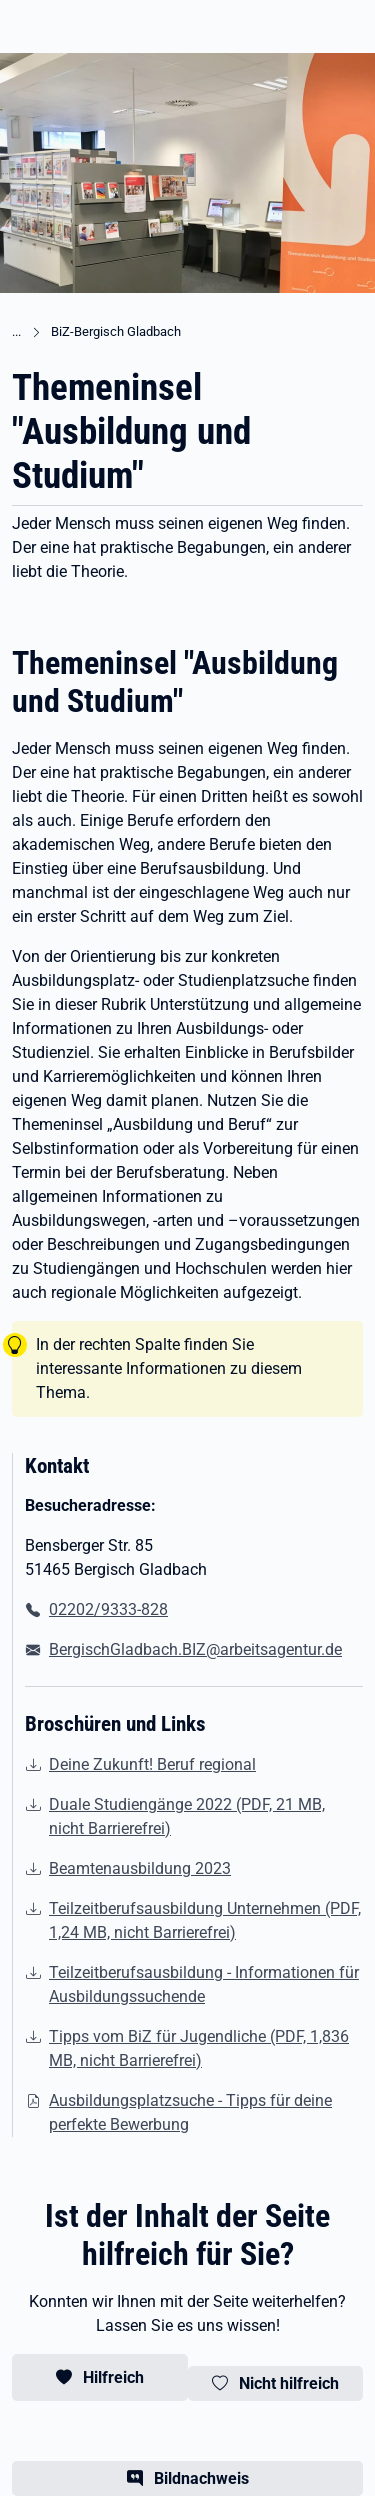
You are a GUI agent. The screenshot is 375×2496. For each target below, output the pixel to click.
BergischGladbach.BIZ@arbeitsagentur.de (195, 1649)
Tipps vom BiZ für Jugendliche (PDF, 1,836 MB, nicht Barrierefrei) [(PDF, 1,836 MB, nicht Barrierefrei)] (199, 2048)
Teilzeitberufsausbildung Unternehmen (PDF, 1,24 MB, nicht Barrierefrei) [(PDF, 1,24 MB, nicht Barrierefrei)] (205, 1920)
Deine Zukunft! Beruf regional (152, 1764)
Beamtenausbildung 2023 (140, 1868)
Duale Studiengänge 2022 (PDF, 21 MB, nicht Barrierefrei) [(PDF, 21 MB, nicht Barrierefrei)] (187, 1816)
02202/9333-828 (108, 1609)
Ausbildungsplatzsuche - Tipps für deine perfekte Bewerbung (190, 2112)
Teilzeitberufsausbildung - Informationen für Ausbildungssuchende (204, 1984)
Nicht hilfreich (289, 2383)
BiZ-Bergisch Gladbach (116, 331)
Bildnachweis (201, 2478)
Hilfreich (113, 2377)
